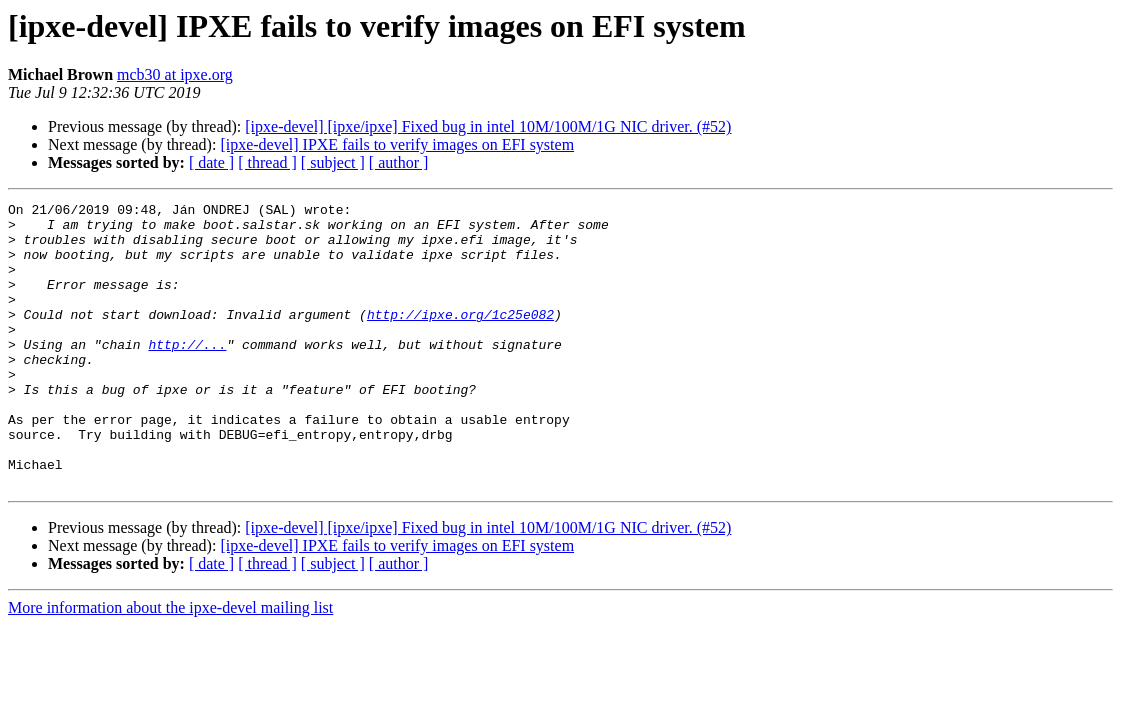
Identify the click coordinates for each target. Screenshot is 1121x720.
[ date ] (211, 162)
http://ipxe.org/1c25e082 (460, 338)
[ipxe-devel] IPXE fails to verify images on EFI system (397, 144)
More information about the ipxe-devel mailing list (170, 664)
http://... (187, 374)
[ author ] (399, 162)
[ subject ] (333, 162)
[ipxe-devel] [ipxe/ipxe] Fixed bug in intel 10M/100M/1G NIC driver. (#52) (488, 126)
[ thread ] (267, 162)
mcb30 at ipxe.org (175, 74)
